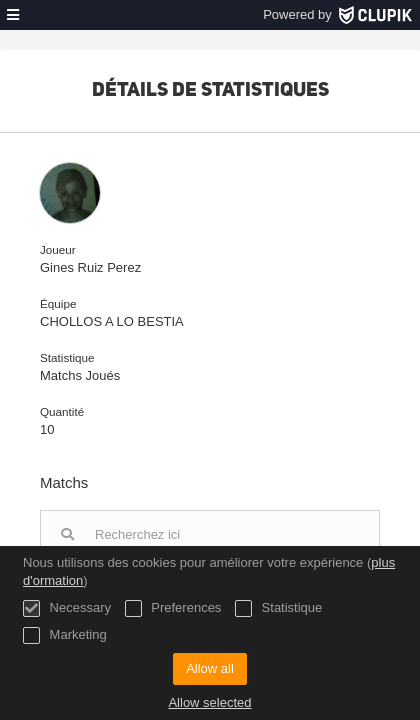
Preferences (173, 608)
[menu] (13, 15)
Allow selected (209, 702)
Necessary (67, 608)
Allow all (210, 668)
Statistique (278, 608)
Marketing (65, 635)
